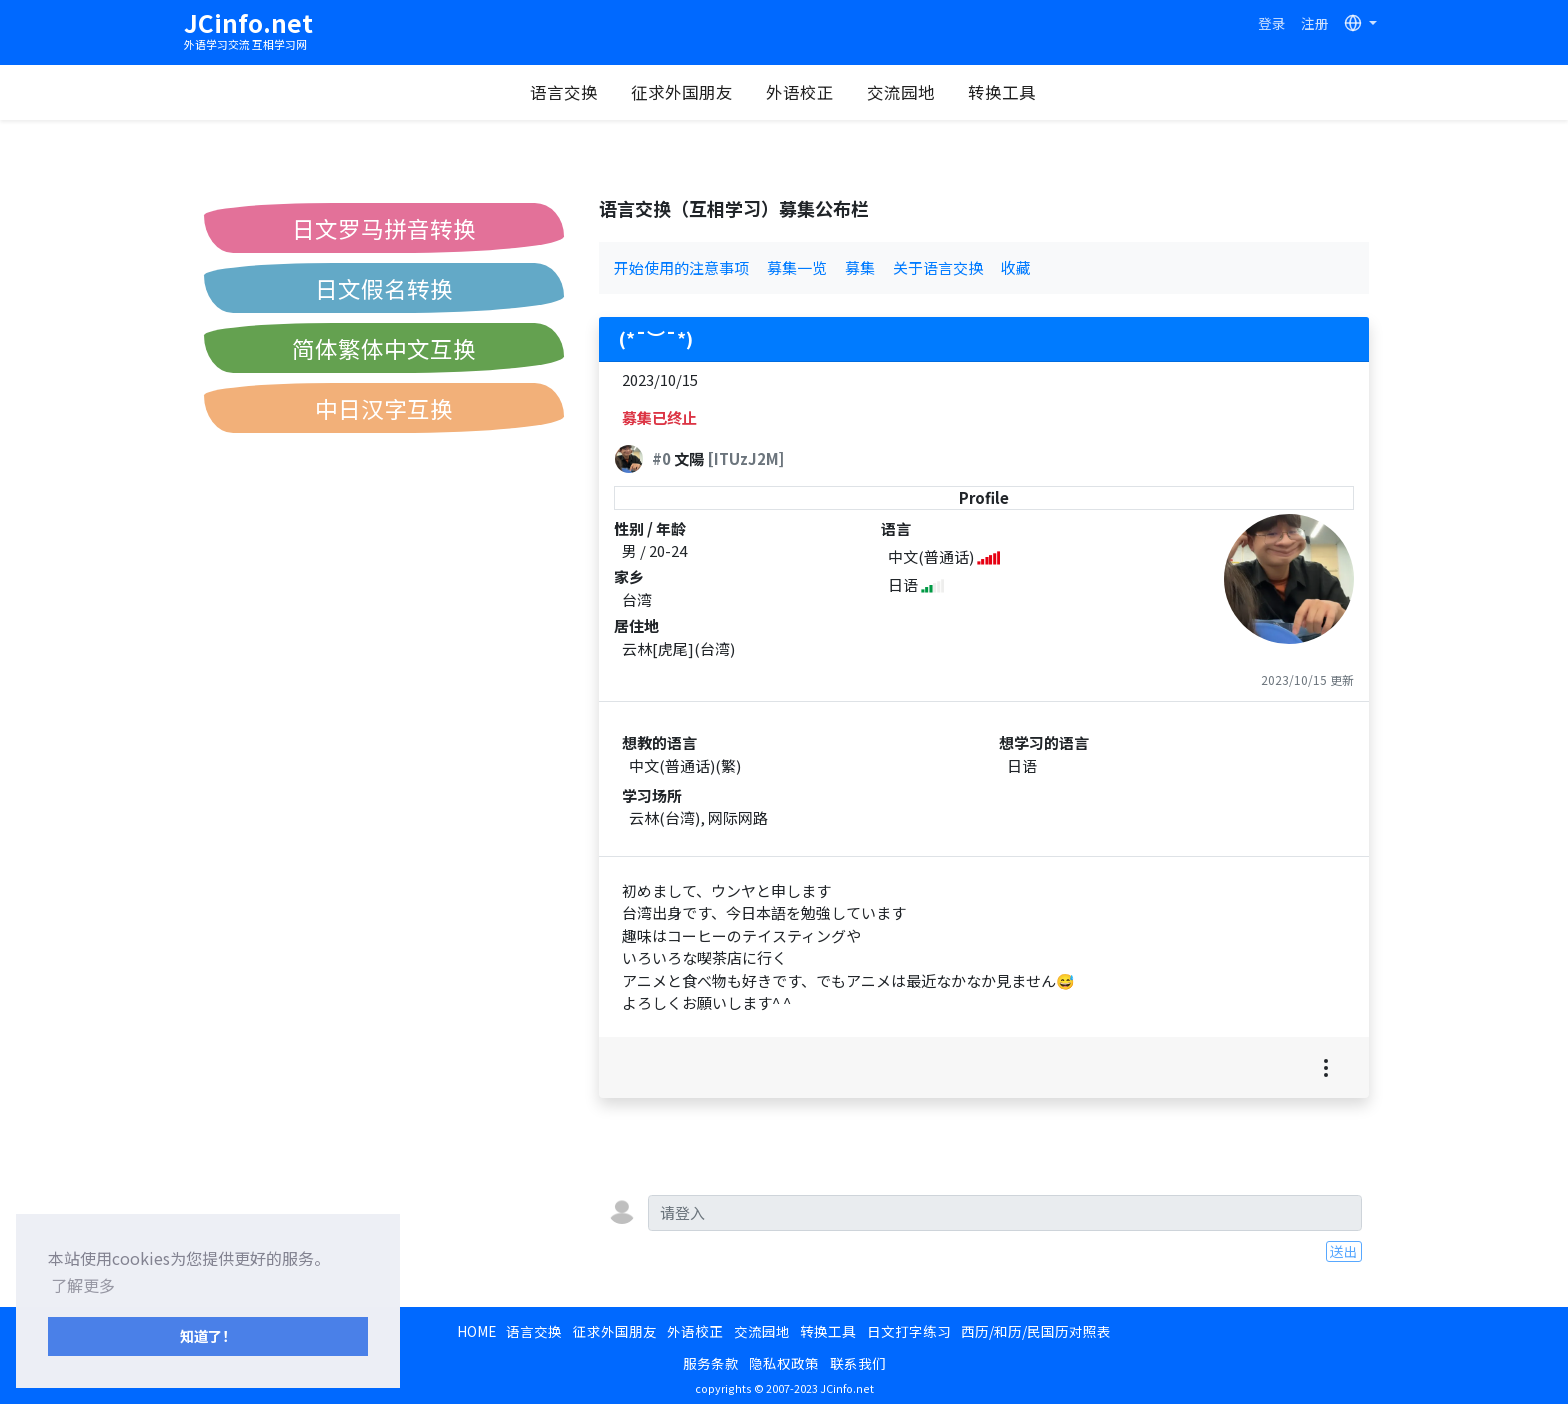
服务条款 (711, 1363)
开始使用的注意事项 (681, 267)
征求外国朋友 (682, 92)
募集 (860, 267)
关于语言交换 (938, 267)
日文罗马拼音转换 (384, 228)
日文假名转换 (384, 288)
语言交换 (564, 92)
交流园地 (901, 92)
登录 (1272, 23)
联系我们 (858, 1363)
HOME (476, 1331)
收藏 (1016, 267)
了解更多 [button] (83, 1285)
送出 (1344, 1251)
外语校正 (800, 92)
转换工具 (1002, 92)
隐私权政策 (784, 1363)
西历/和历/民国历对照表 (1036, 1331)
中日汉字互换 (384, 408)
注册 (1315, 23)
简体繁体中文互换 (384, 348)
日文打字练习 (909, 1331)
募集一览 (797, 267)
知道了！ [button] (208, 1335)
